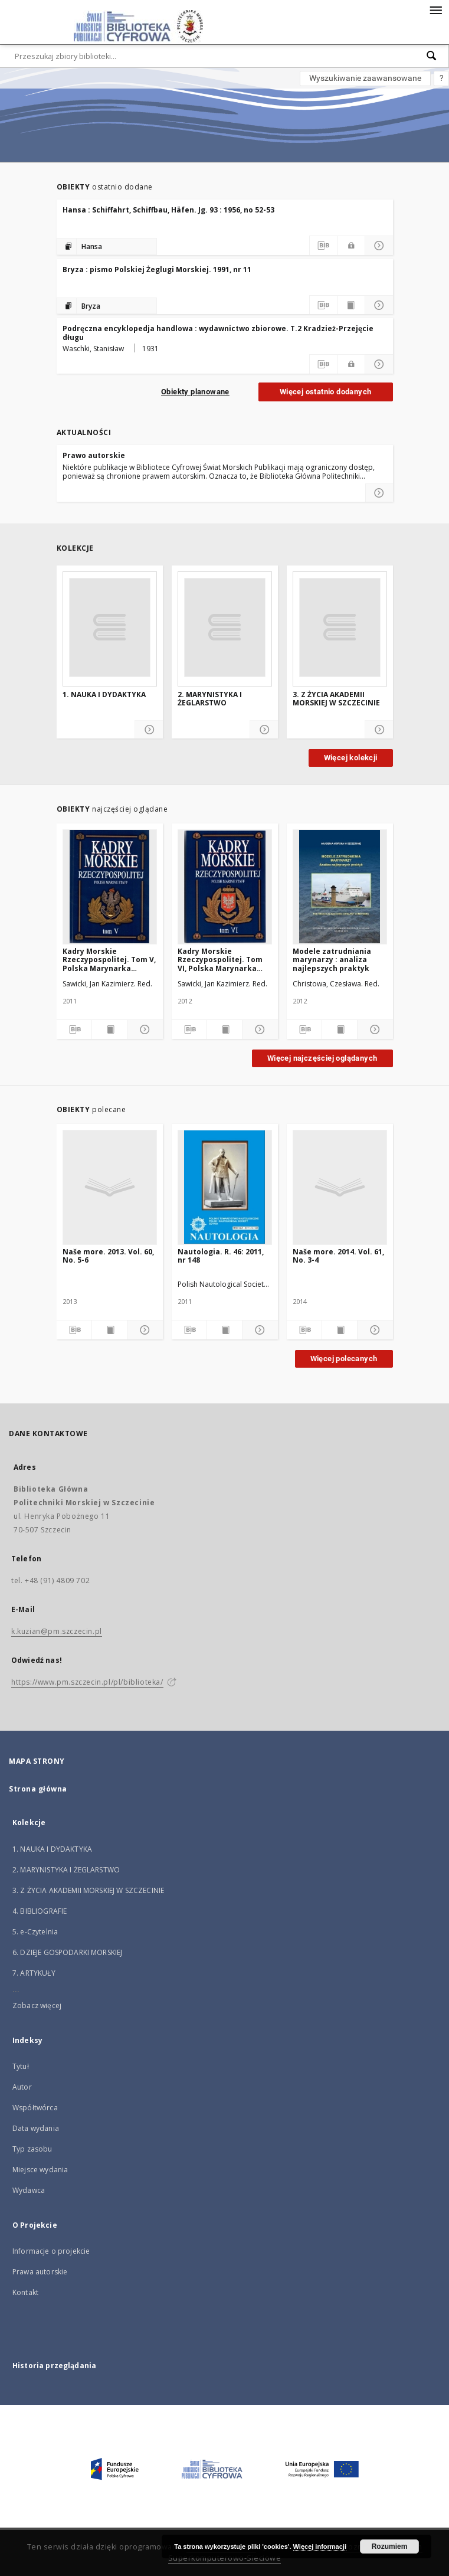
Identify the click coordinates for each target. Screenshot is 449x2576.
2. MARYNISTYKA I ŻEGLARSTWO (210, 699)
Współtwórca (35, 2108)
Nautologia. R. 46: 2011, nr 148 (221, 1256)
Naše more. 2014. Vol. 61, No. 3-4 (338, 1256)
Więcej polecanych (344, 1358)
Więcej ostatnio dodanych (326, 391)
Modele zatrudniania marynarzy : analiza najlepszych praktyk (332, 959)
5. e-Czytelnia (35, 1932)
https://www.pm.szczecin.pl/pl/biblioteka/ (87, 1682)
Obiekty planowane (195, 391)
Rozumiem (390, 2546)
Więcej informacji (319, 2546)
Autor (22, 2087)
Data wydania (35, 2128)
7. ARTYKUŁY (33, 1973)
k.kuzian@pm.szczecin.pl (56, 1631)
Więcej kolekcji (351, 757)
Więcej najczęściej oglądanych (322, 1058)
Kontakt (25, 2292)
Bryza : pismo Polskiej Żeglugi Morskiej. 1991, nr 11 (157, 269)
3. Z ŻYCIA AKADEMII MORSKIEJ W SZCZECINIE (336, 699)
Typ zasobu (32, 2149)
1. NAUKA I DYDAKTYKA (104, 695)
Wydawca (28, 2190)
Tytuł (20, 2066)
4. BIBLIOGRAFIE (39, 1911)
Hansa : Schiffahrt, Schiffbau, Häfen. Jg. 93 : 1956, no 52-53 (168, 209)
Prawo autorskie (94, 455)
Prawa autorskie (39, 2272)
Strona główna (38, 1789)
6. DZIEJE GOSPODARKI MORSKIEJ (67, 1952)
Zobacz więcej (36, 2005)
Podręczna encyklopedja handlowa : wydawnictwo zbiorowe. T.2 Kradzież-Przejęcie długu (218, 333)
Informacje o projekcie (51, 2251)
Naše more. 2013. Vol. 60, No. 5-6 (108, 1256)
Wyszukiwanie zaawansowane (365, 78)
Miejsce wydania (40, 2170)
